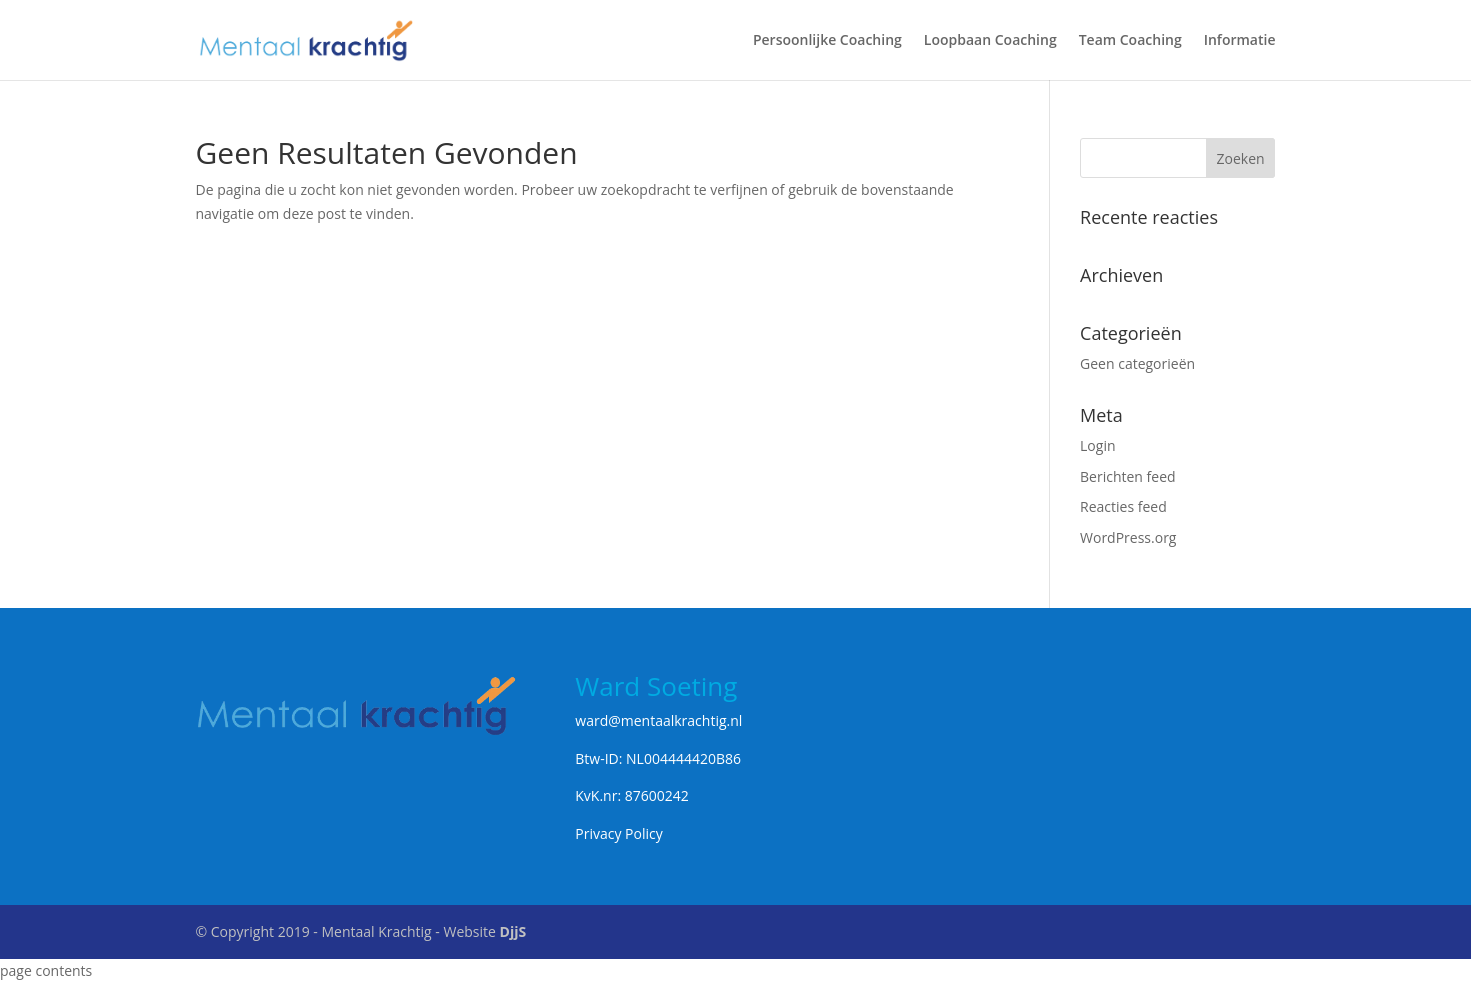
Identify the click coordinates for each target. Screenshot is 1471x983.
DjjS (513, 931)
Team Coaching (1130, 41)
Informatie (1240, 41)
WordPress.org (1128, 537)
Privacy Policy (618, 833)
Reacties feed (1123, 506)
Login (1097, 445)
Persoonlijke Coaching (827, 41)
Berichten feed (1128, 476)
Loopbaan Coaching (990, 41)
